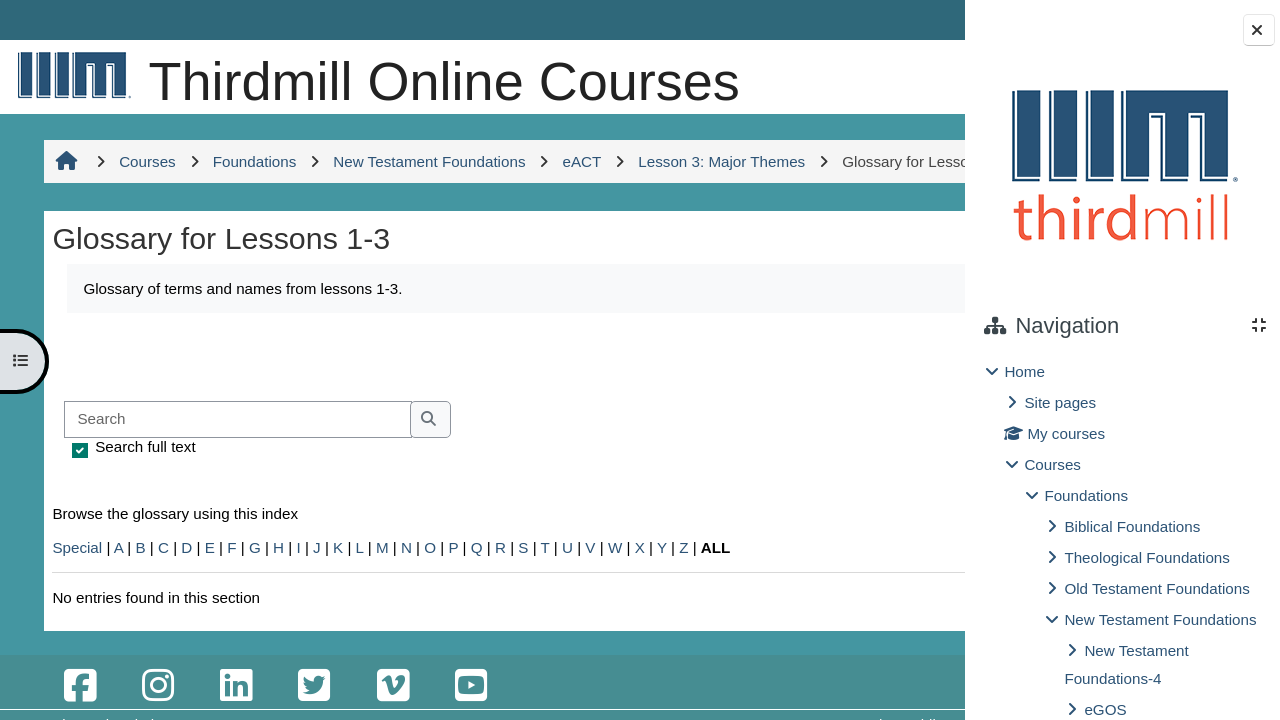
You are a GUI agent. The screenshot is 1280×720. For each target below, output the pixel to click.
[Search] (234, 527)
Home (1024, 371)
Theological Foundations (1146, 557)
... (900, 463)
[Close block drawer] (1259, 30)
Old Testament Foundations (1156, 588)
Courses (1052, 464)
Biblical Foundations (1132, 526)
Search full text (142, 554)
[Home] (70, 74)
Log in (906, 19)
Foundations (1086, 495)
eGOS (1105, 709)
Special (74, 655)
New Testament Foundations (1160, 619)
